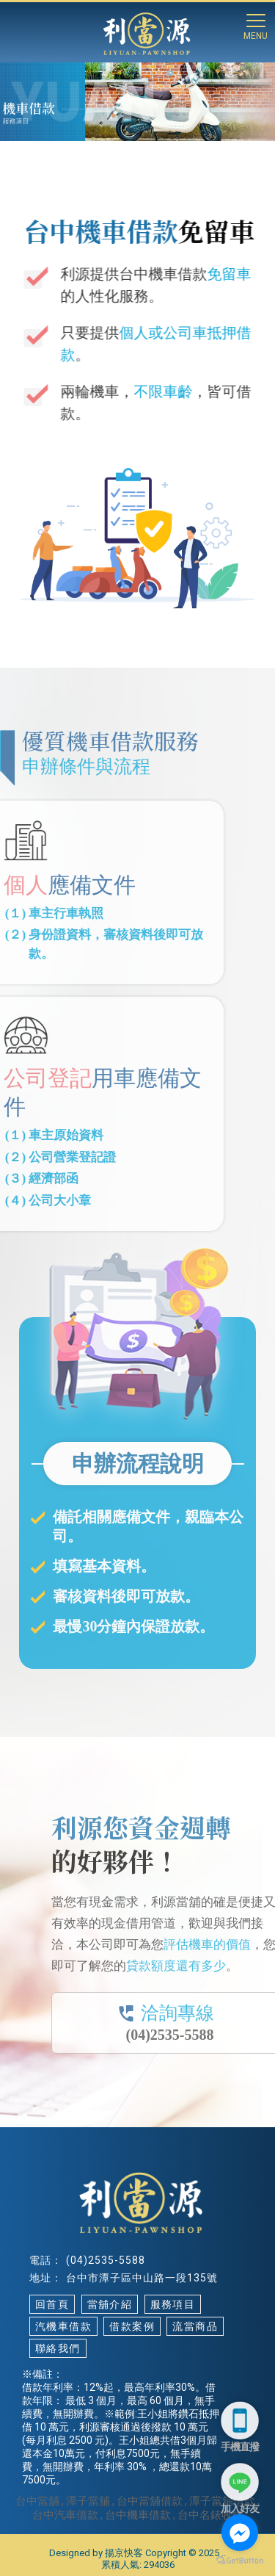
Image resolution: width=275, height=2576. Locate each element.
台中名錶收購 (210, 2515)
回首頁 (52, 2304)
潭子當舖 (88, 2501)
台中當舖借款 (150, 2501)
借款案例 (132, 2326)
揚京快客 (124, 2552)
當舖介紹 (110, 2304)
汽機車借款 (63, 2326)
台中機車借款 (138, 2515)
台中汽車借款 (65, 2515)
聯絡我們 (58, 2348)
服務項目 (173, 2304)
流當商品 (195, 2326)
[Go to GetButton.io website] (239, 2561)
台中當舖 (37, 2501)
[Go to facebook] (239, 2532)
